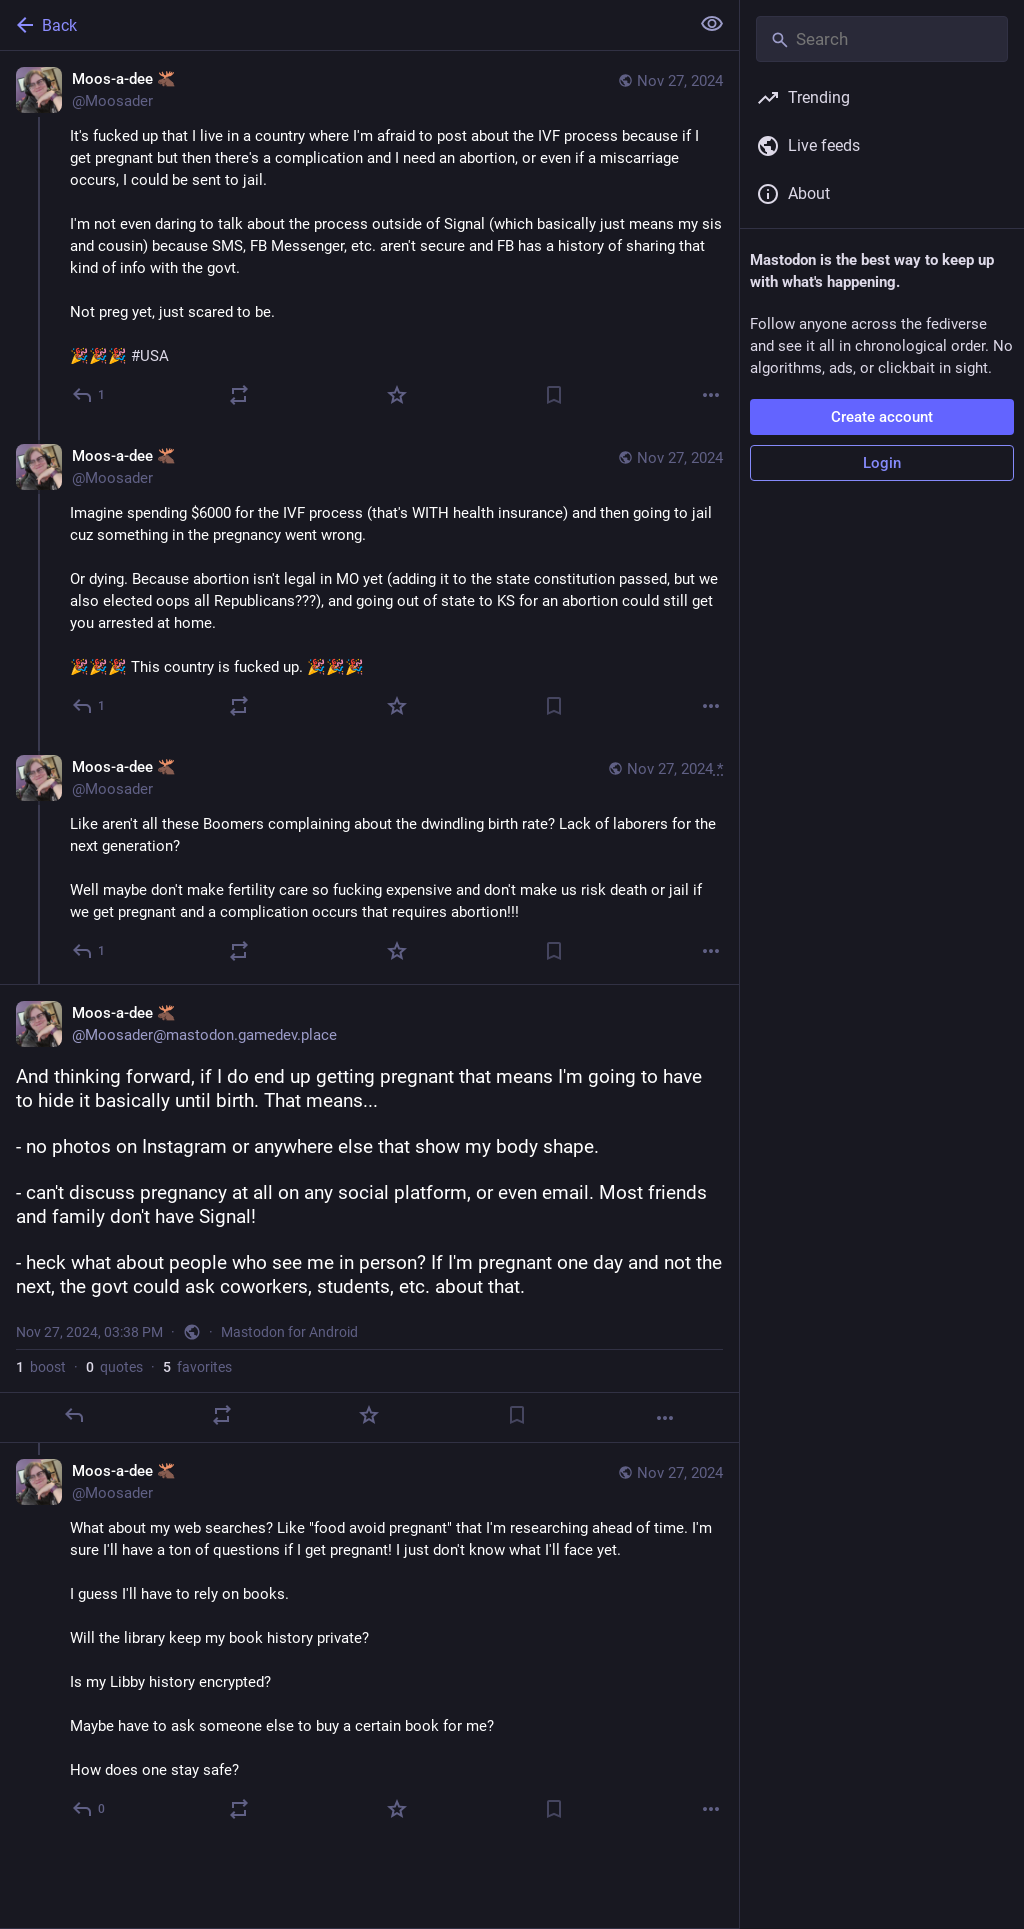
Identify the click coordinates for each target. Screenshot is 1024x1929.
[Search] (882, 39)
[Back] (342, 25)
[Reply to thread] (89, 706)
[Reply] (89, 395)
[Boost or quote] (239, 395)
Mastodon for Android (289, 1332)
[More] (711, 395)
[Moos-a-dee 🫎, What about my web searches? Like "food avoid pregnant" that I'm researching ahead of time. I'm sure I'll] (369, 1642)
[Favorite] (397, 395)
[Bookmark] (554, 395)
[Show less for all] (712, 24)
